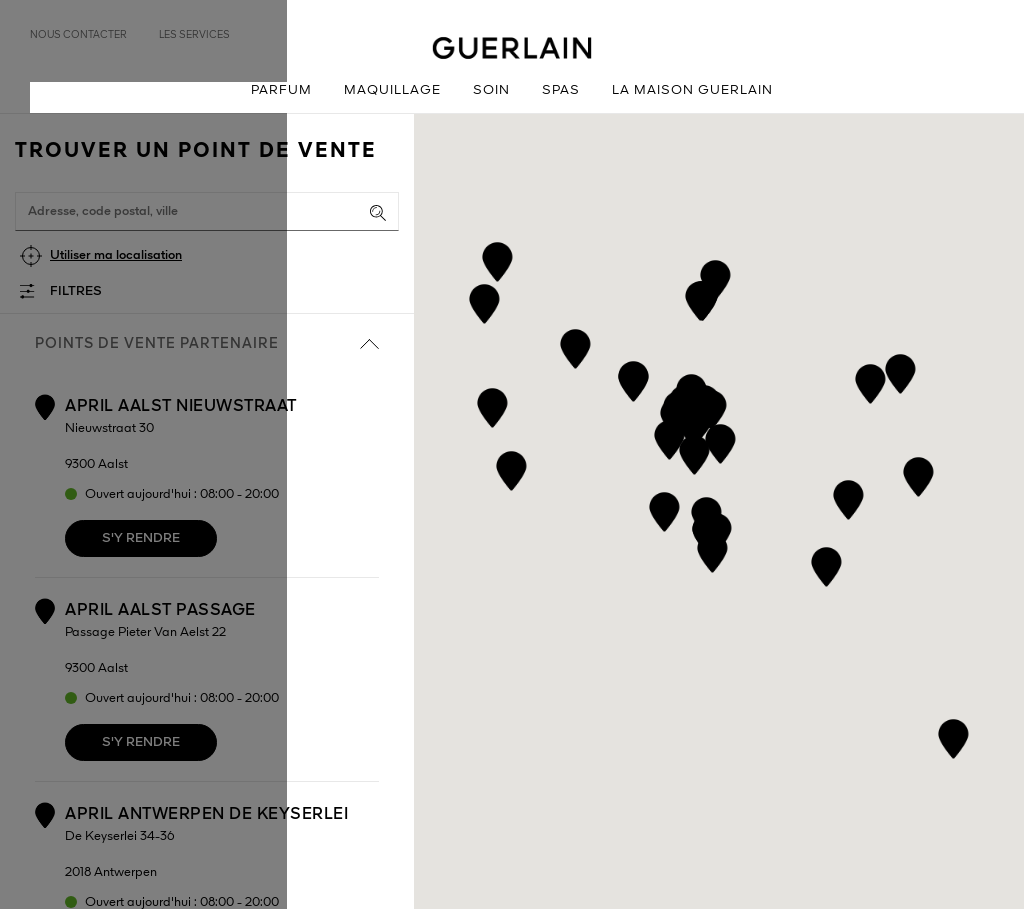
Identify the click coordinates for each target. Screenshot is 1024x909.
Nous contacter (78, 35)
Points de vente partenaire (207, 344)
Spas (561, 90)
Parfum (281, 90)
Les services (194, 35)
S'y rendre (141, 538)
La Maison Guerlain (692, 90)
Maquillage (392, 90)
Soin (491, 90)
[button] (664, 508)
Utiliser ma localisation (116, 255)
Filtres (76, 291)
